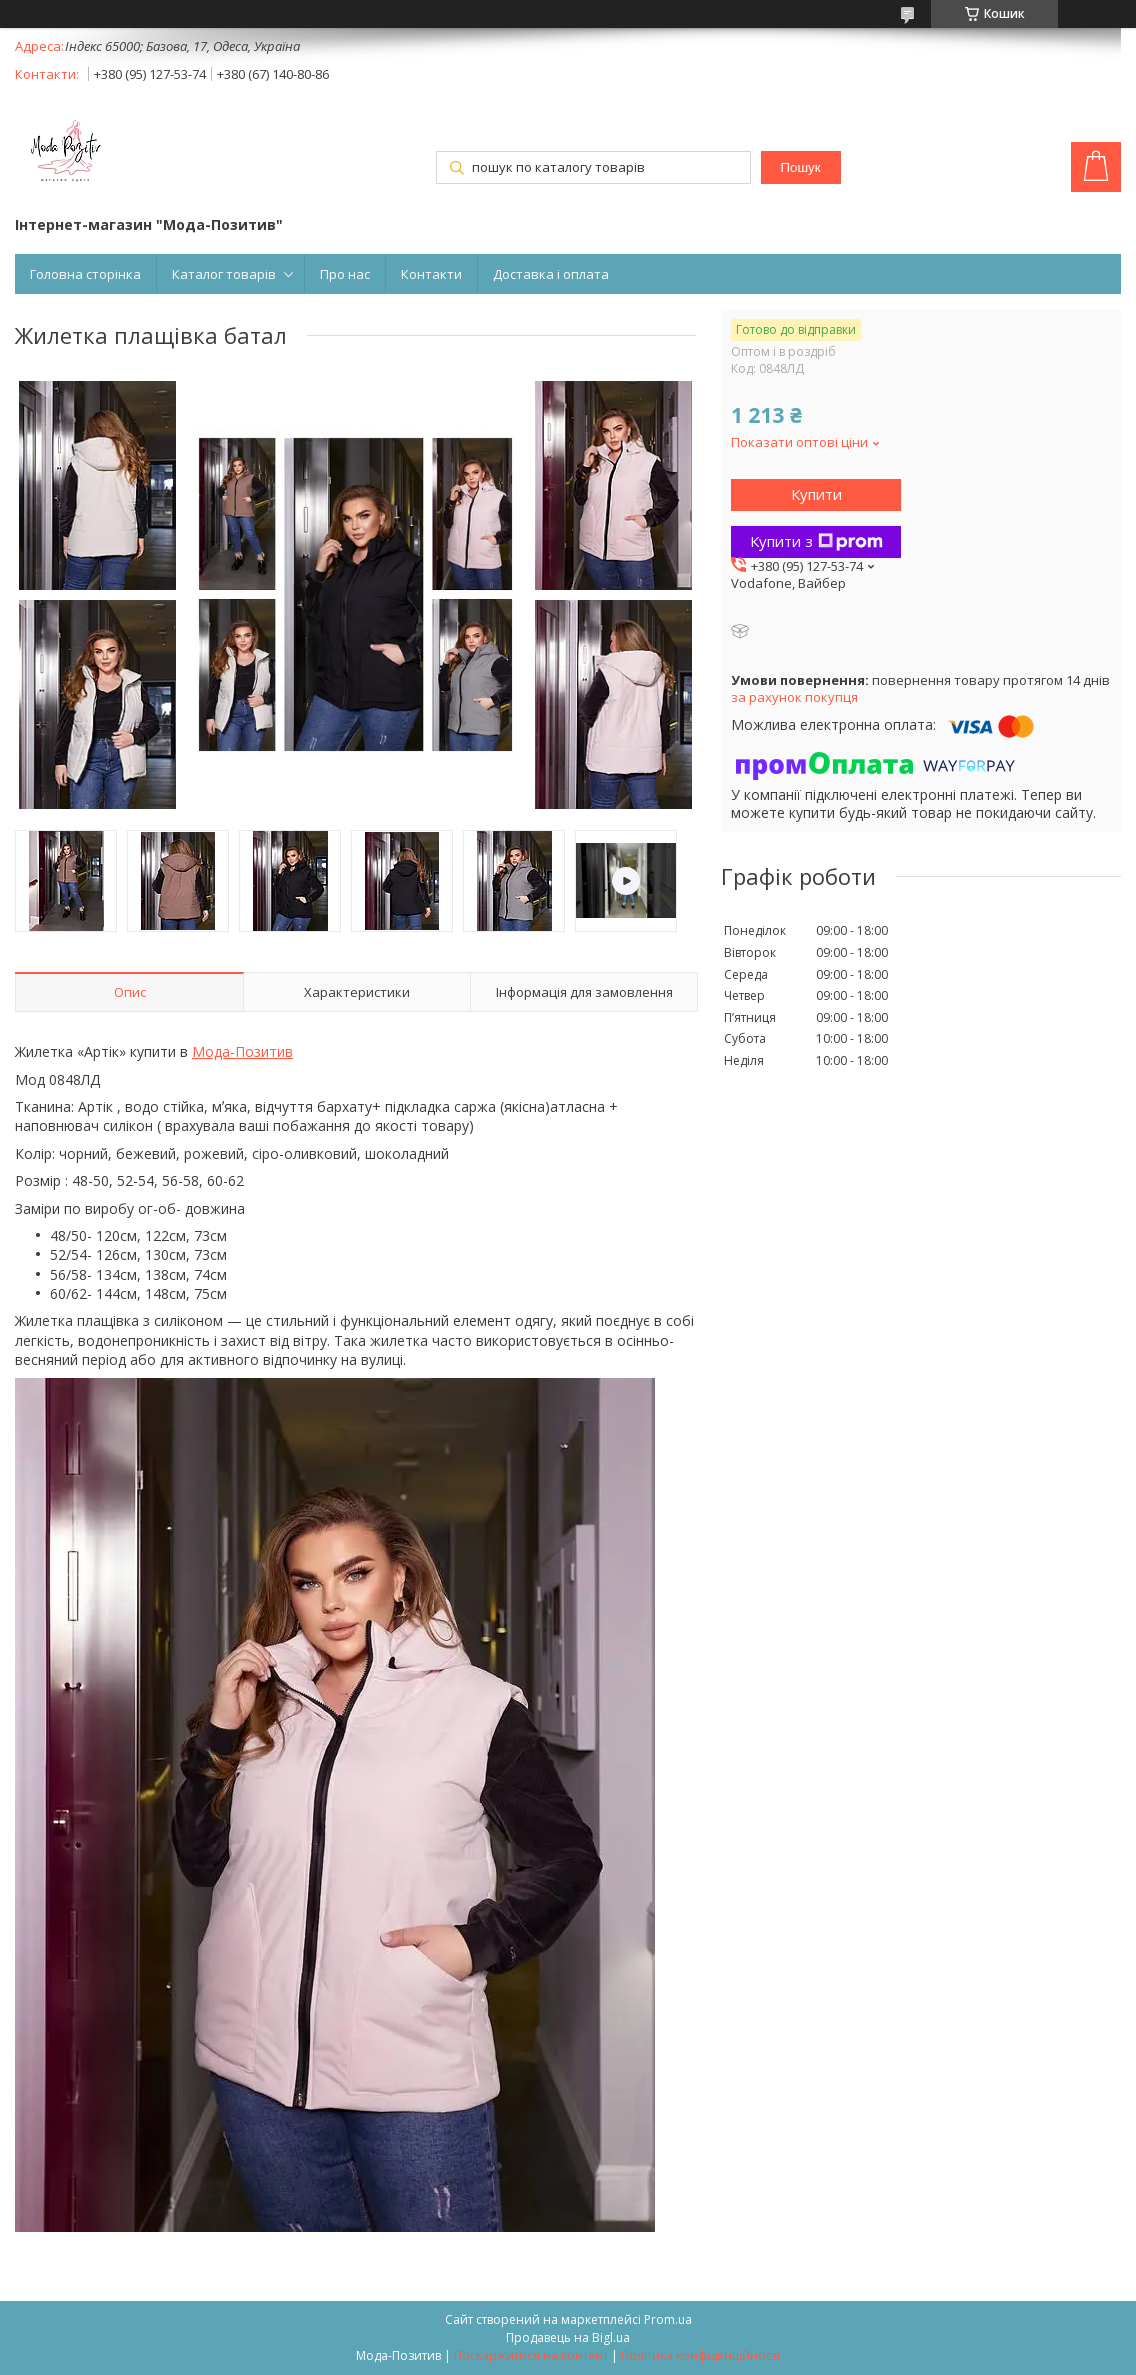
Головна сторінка (85, 274)
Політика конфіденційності (700, 2355)
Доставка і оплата (551, 274)
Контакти (431, 274)
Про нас (345, 274)
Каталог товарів (224, 274)
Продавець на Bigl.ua (568, 2337)
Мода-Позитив (242, 1051)
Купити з (816, 541)
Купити (816, 494)
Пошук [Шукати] (800, 167)
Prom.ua (668, 2319)
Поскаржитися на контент (531, 2355)
